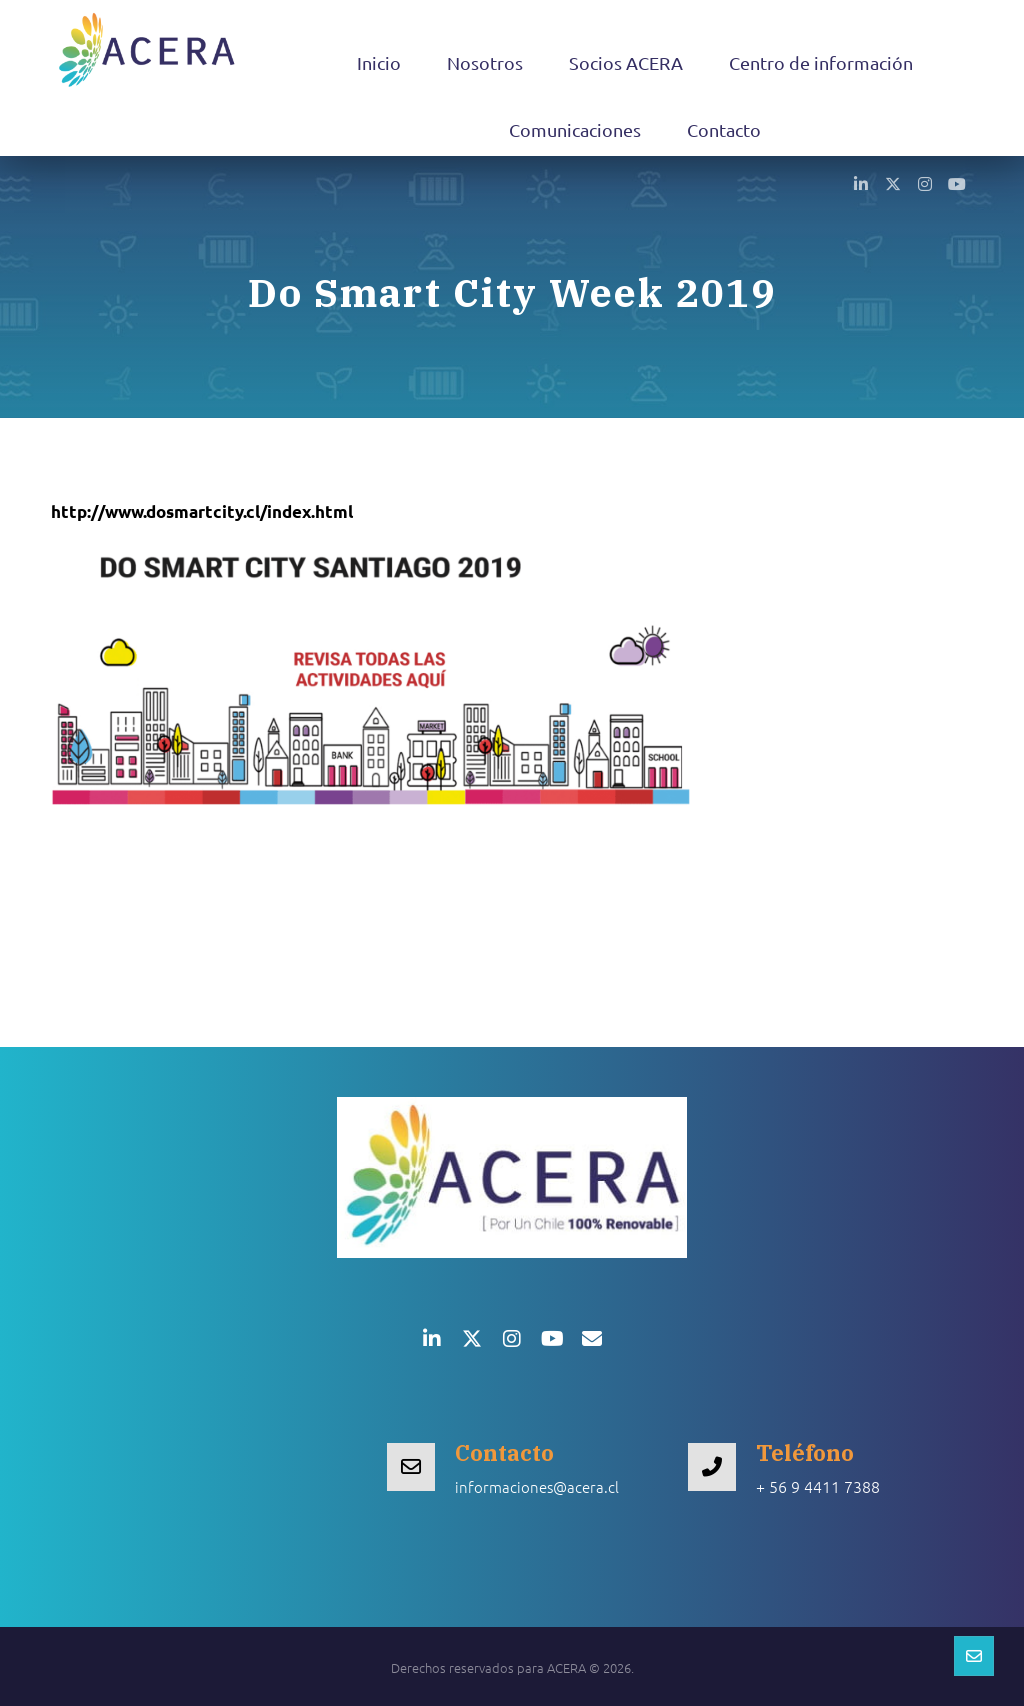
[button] (861, 183)
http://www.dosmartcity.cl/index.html (202, 511)
